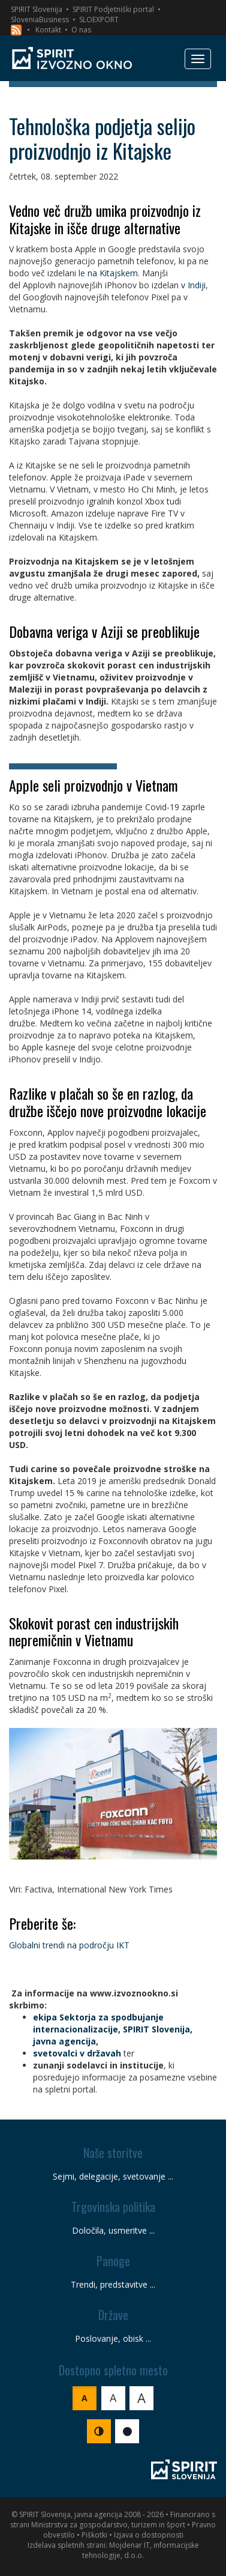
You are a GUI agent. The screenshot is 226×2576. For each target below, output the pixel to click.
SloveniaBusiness (40, 19)
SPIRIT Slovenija (36, 9)
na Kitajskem (113, 273)
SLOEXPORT (99, 19)
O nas (81, 30)
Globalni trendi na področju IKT (69, 1945)
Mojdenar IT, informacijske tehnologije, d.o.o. (140, 2550)
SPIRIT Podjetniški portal (113, 9)
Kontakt (48, 30)
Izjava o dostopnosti (148, 2535)
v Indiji (193, 285)
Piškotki (94, 2535)
